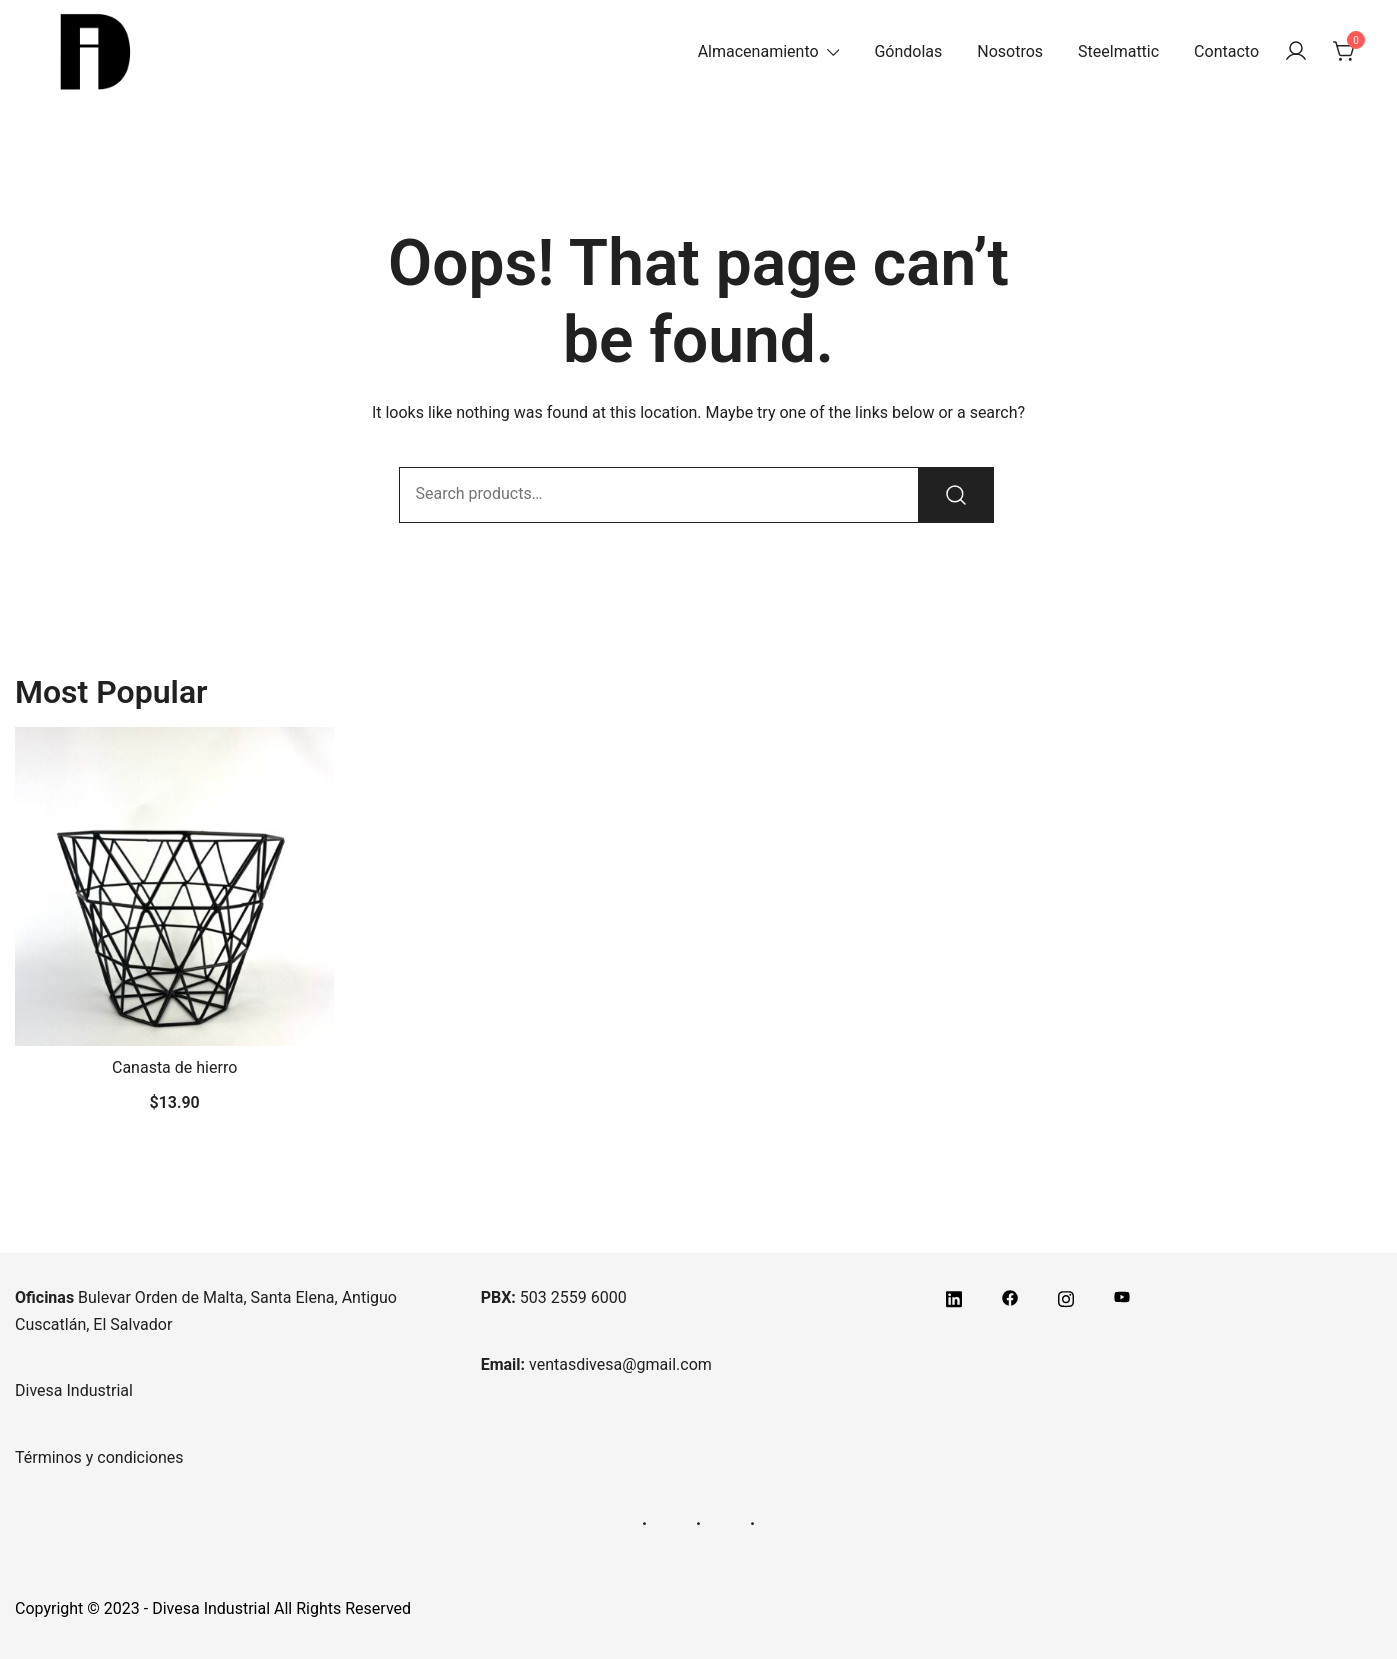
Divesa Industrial (74, 1390)
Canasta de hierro (174, 1067)
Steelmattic (1118, 51)
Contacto (1226, 51)
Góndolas (908, 51)
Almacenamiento (758, 51)
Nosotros (1010, 51)
